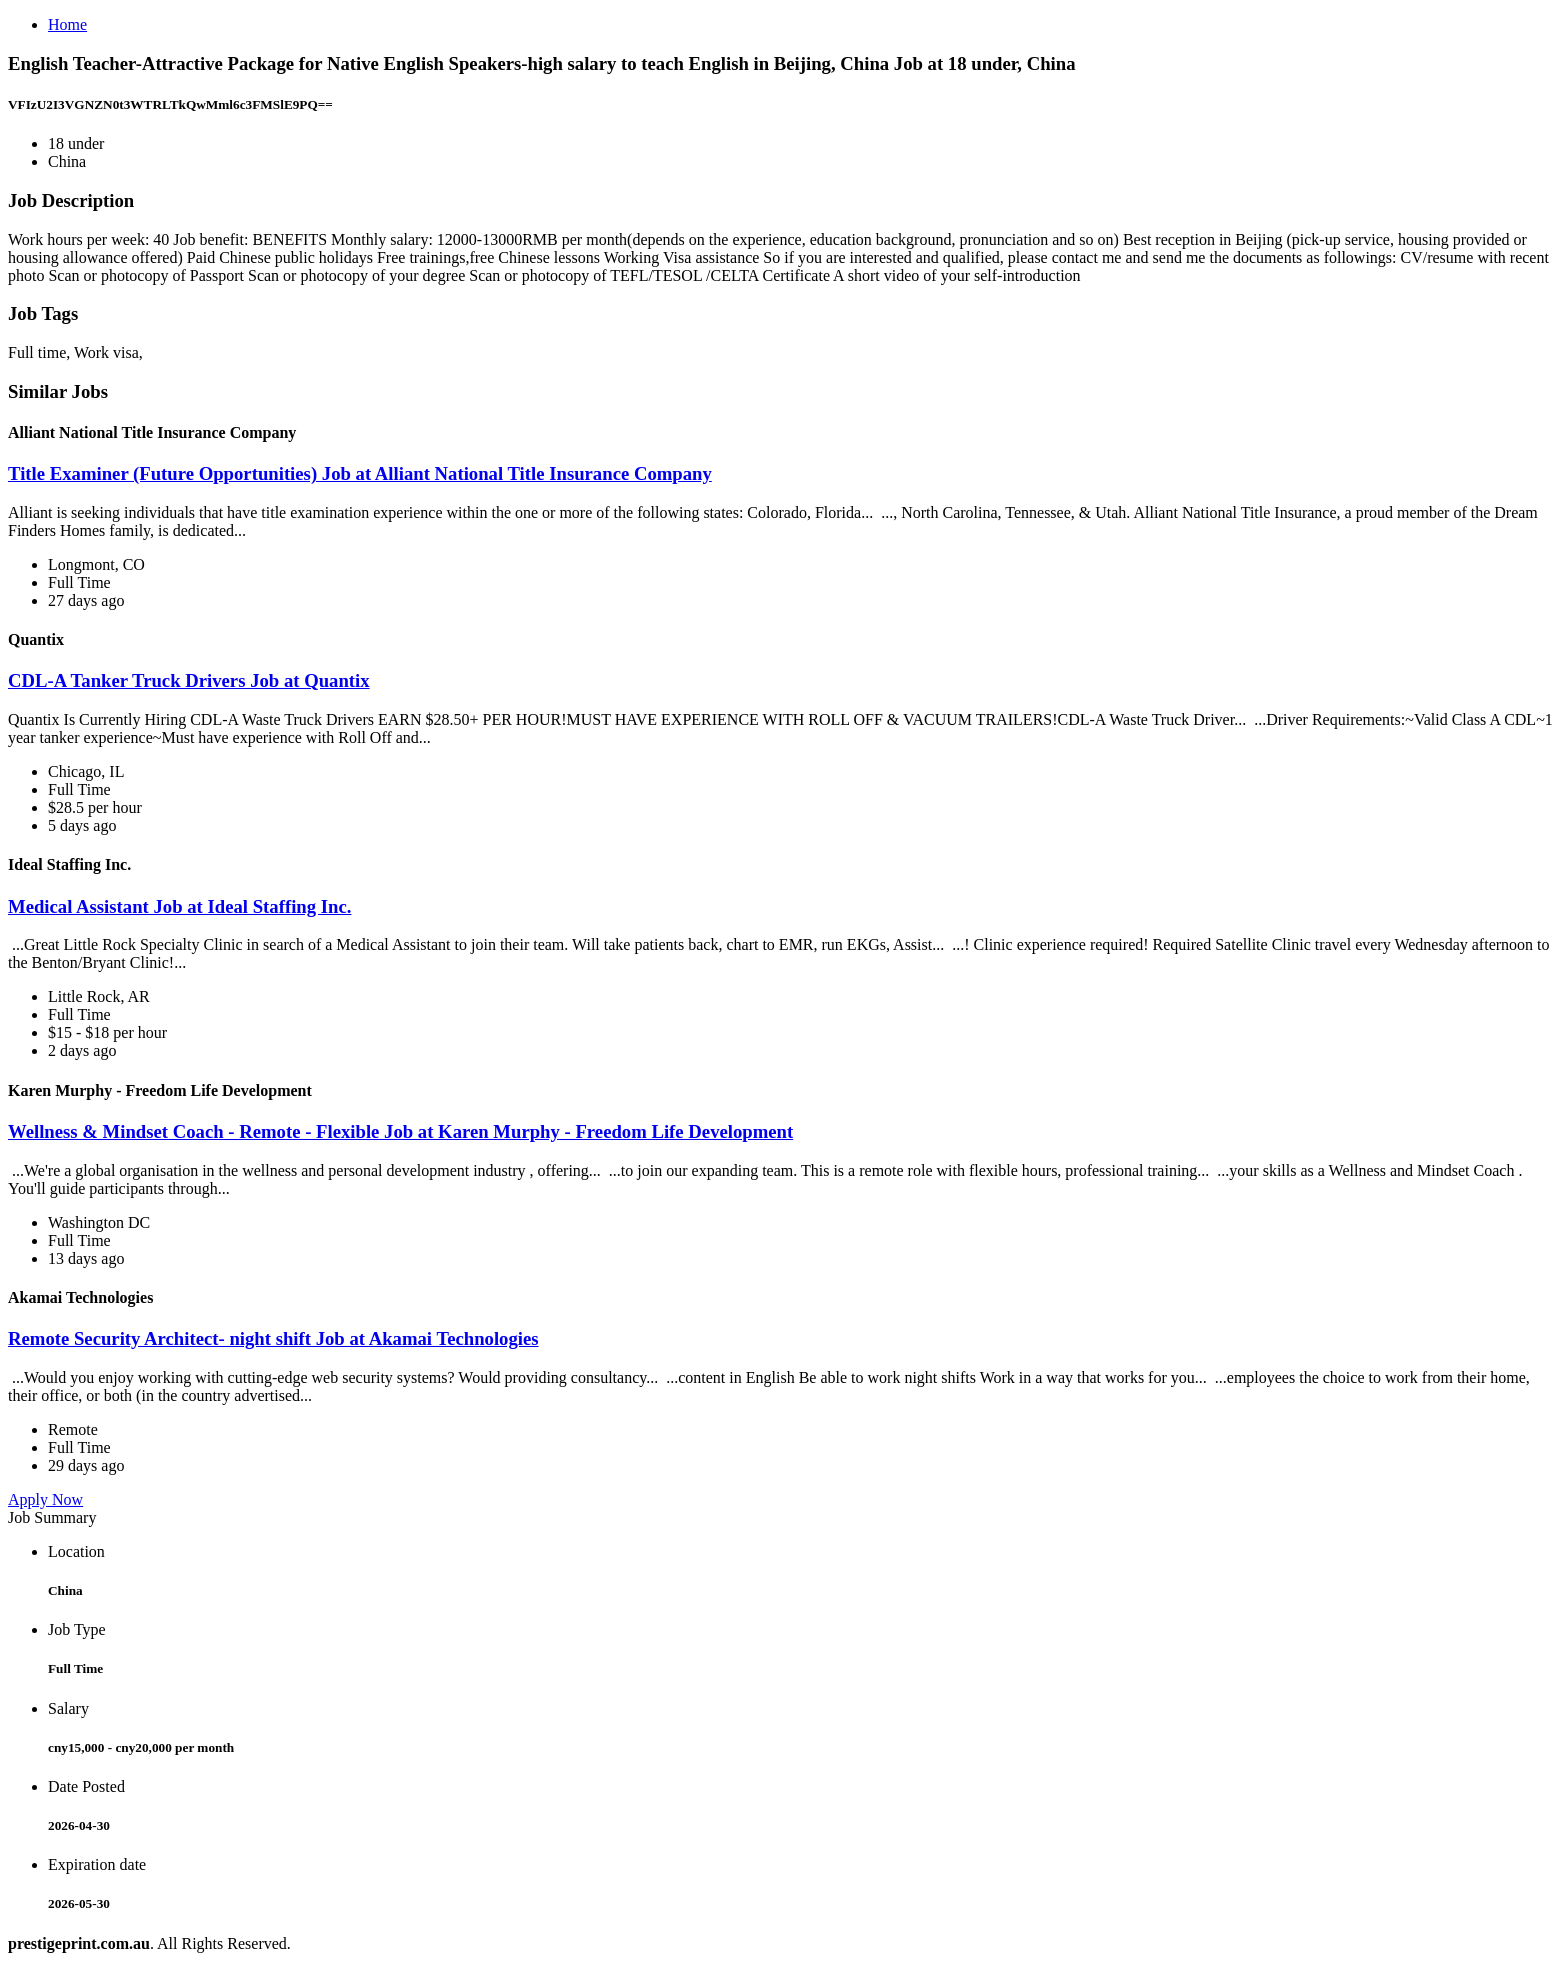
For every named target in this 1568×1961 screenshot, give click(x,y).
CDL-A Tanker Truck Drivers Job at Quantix (189, 680)
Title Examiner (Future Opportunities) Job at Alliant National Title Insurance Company (360, 473)
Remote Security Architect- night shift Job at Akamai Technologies (273, 1338)
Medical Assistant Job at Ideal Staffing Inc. (179, 906)
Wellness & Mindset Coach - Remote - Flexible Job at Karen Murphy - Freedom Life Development (400, 1131)
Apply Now (45, 1499)
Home (67, 24)
